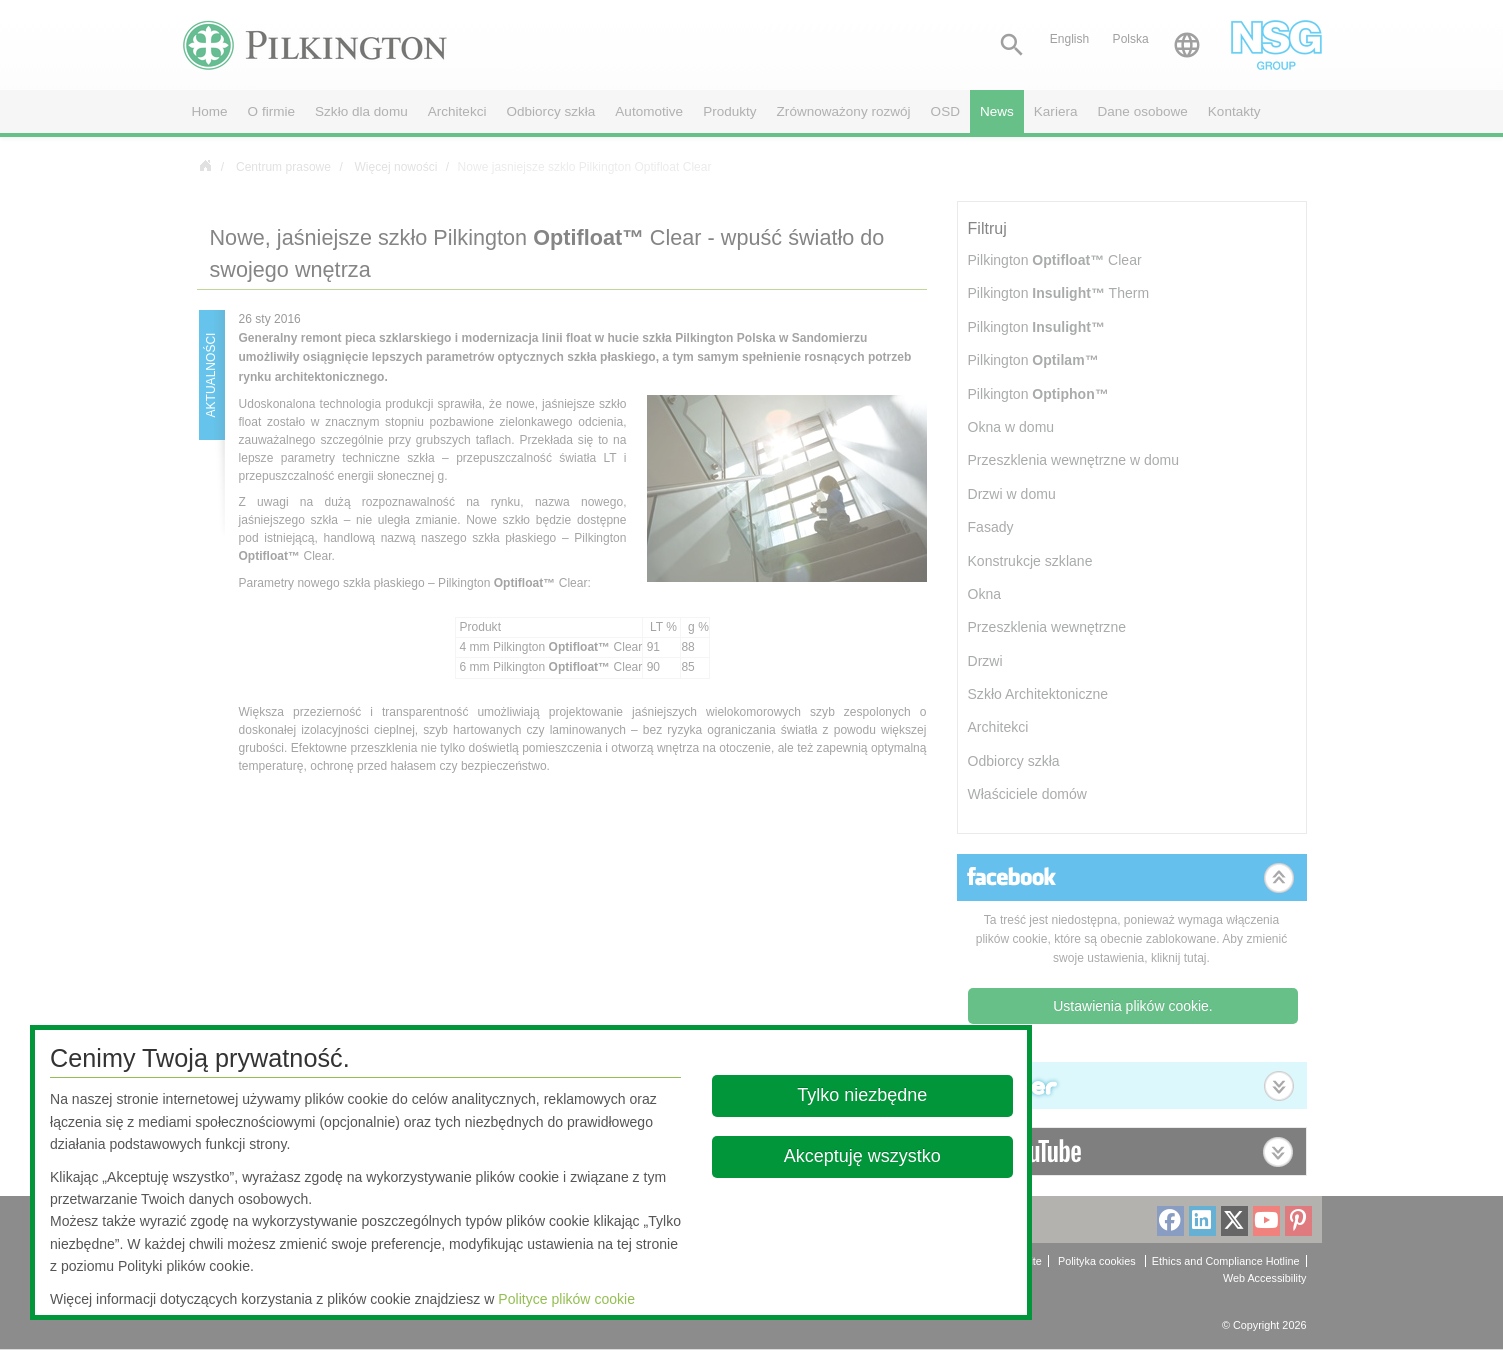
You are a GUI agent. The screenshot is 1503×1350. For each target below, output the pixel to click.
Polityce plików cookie (566, 1299)
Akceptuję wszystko (862, 1156)
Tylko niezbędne (863, 1095)
